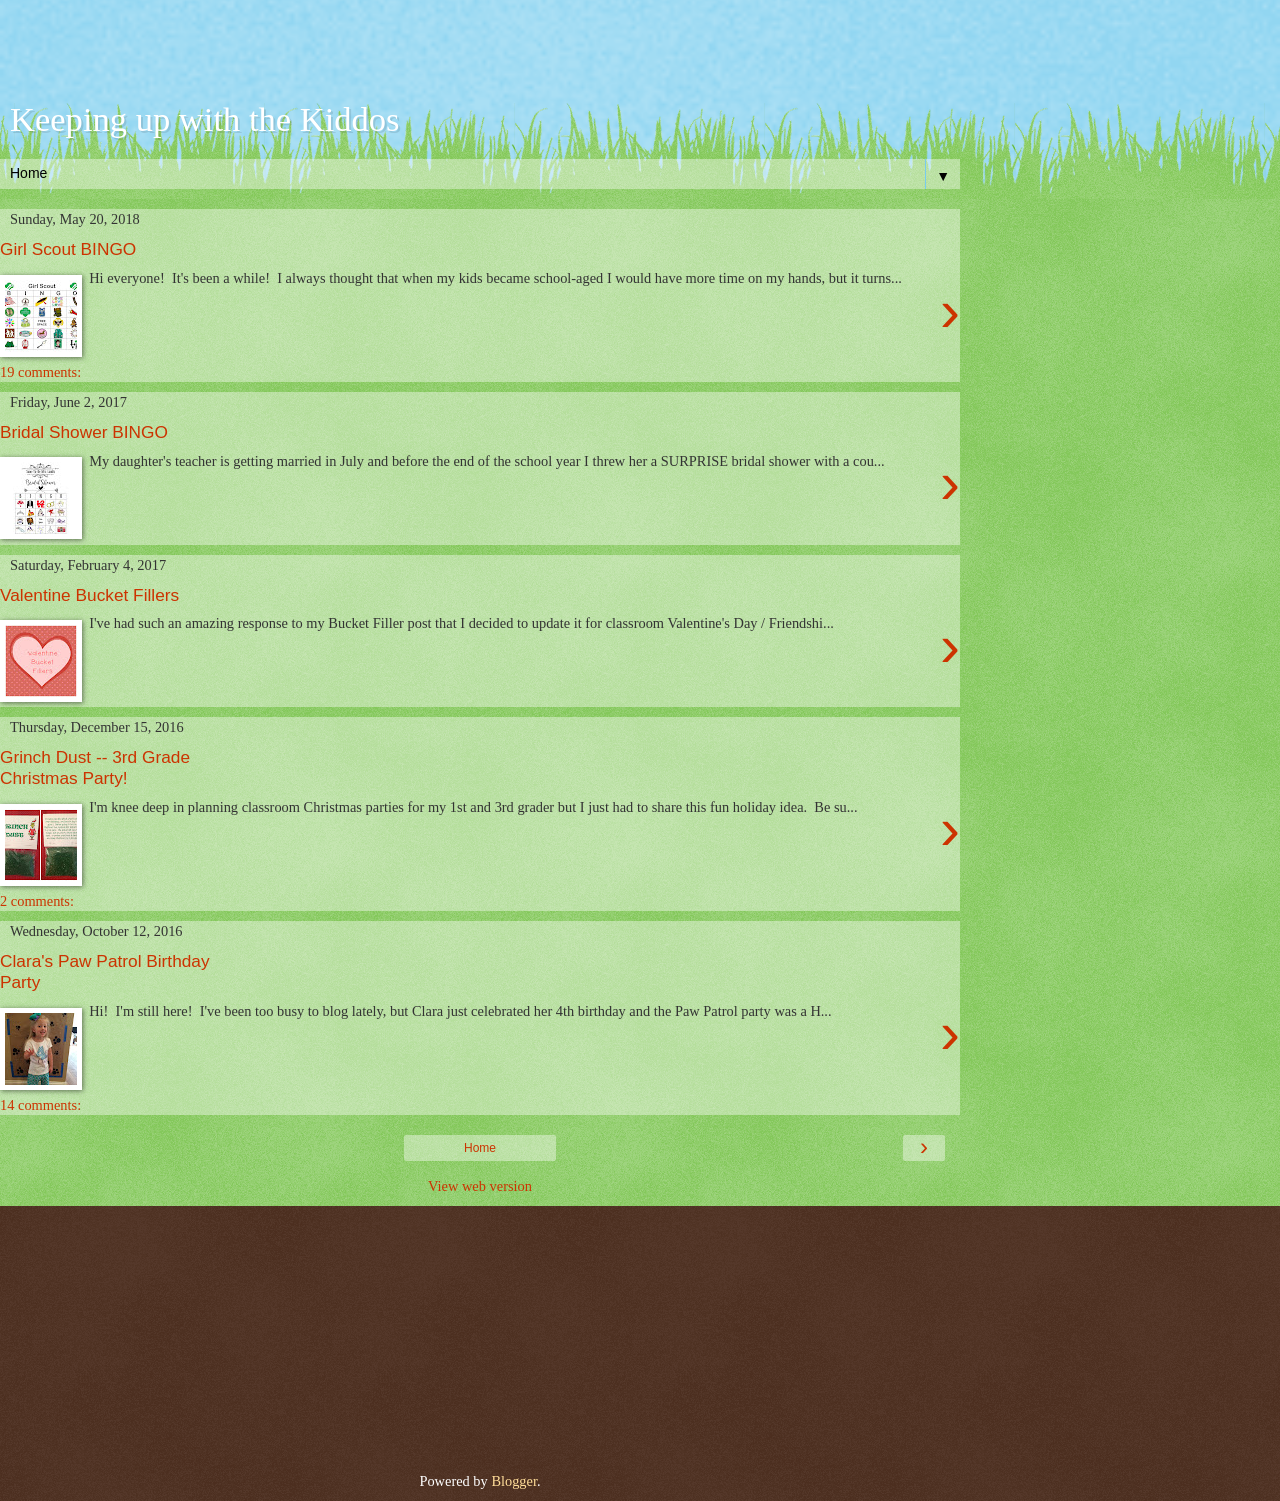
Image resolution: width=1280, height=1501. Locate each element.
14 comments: (40, 1105)
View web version (480, 1186)
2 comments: (37, 901)
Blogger (514, 1481)
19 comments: (40, 372)
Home (480, 1148)
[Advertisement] (480, 55)
